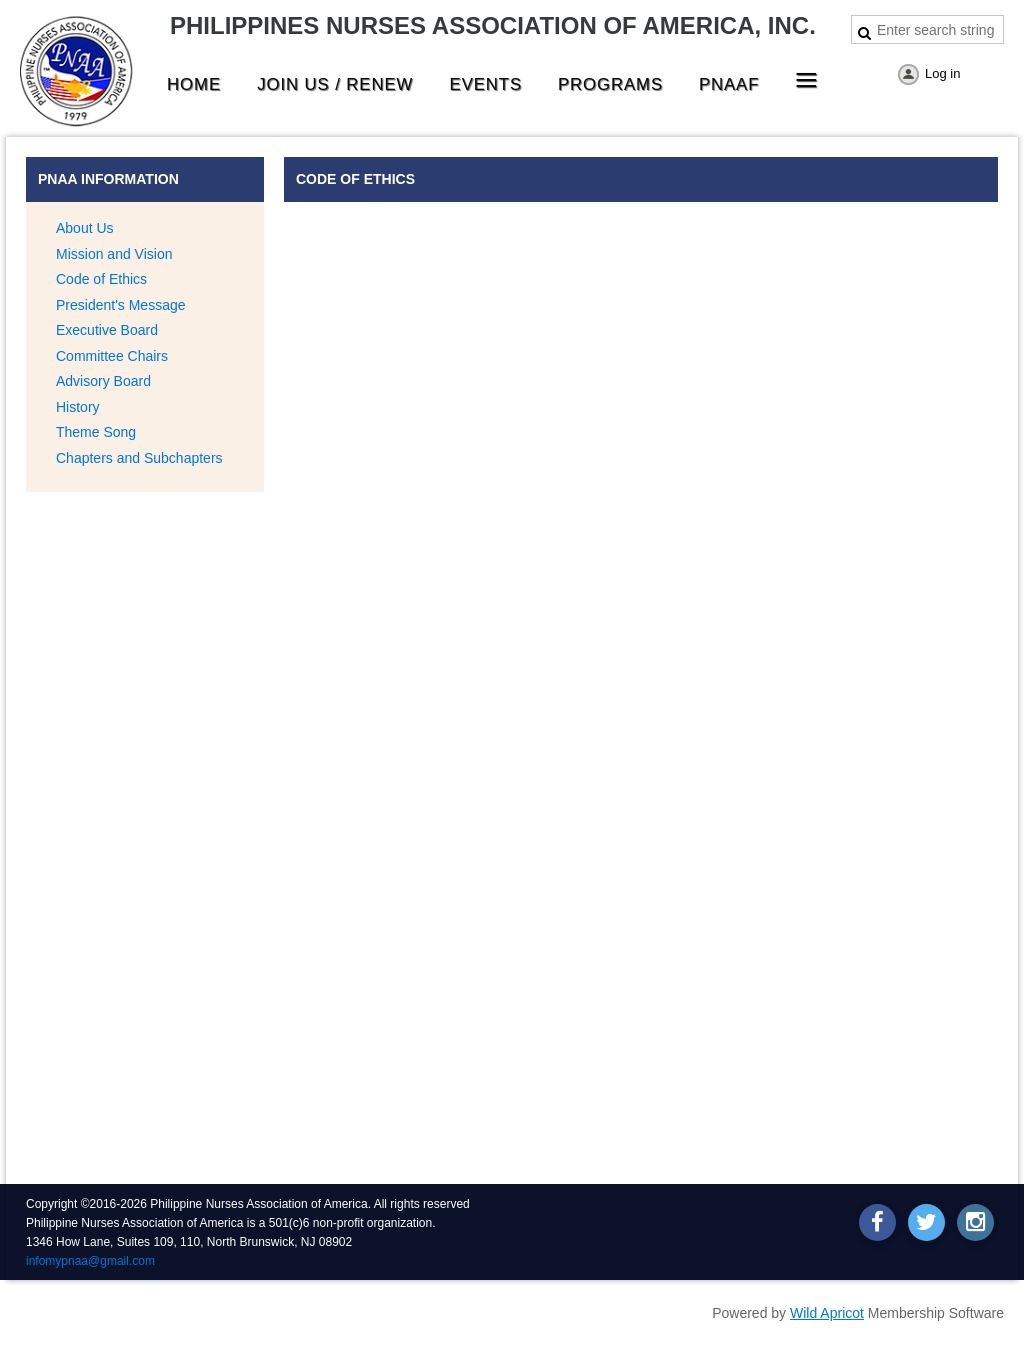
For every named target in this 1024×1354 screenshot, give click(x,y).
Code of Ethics (101, 279)
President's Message (121, 305)
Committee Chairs (112, 356)
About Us (85, 228)
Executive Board (107, 330)
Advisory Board (103, 381)
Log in (942, 73)
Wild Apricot (827, 1313)
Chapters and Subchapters (139, 458)
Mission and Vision (114, 254)
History (78, 407)
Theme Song (96, 432)
